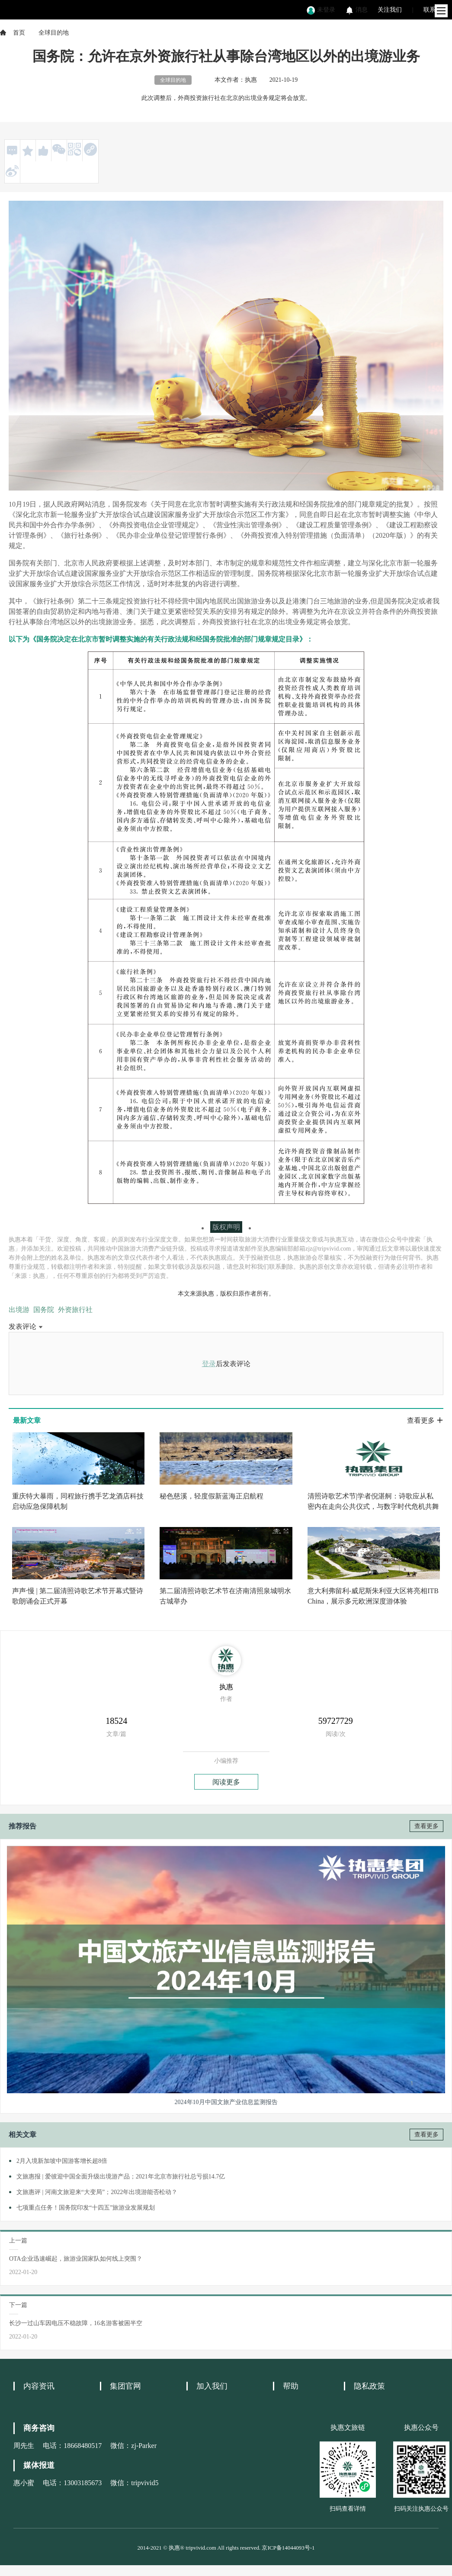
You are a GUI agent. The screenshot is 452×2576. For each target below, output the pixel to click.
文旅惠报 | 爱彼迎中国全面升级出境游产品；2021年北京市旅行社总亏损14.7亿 (120, 2176)
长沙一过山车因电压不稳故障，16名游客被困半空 (75, 2323)
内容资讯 (38, 2386)
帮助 (290, 2386)
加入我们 (212, 2386)
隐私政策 (369, 2386)
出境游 (19, 1309)
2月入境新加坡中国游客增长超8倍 (61, 2161)
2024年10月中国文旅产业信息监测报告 (226, 2102)
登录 (209, 1363)
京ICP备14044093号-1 (288, 2547)
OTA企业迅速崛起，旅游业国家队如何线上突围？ (75, 2258)
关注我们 (390, 9)
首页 (19, 32)
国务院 (43, 1309)
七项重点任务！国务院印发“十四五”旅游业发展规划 (85, 2207)
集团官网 (125, 2386)
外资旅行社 (75, 1309)
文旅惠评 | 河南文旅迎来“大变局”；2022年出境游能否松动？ (96, 2192)
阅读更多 (226, 1782)
